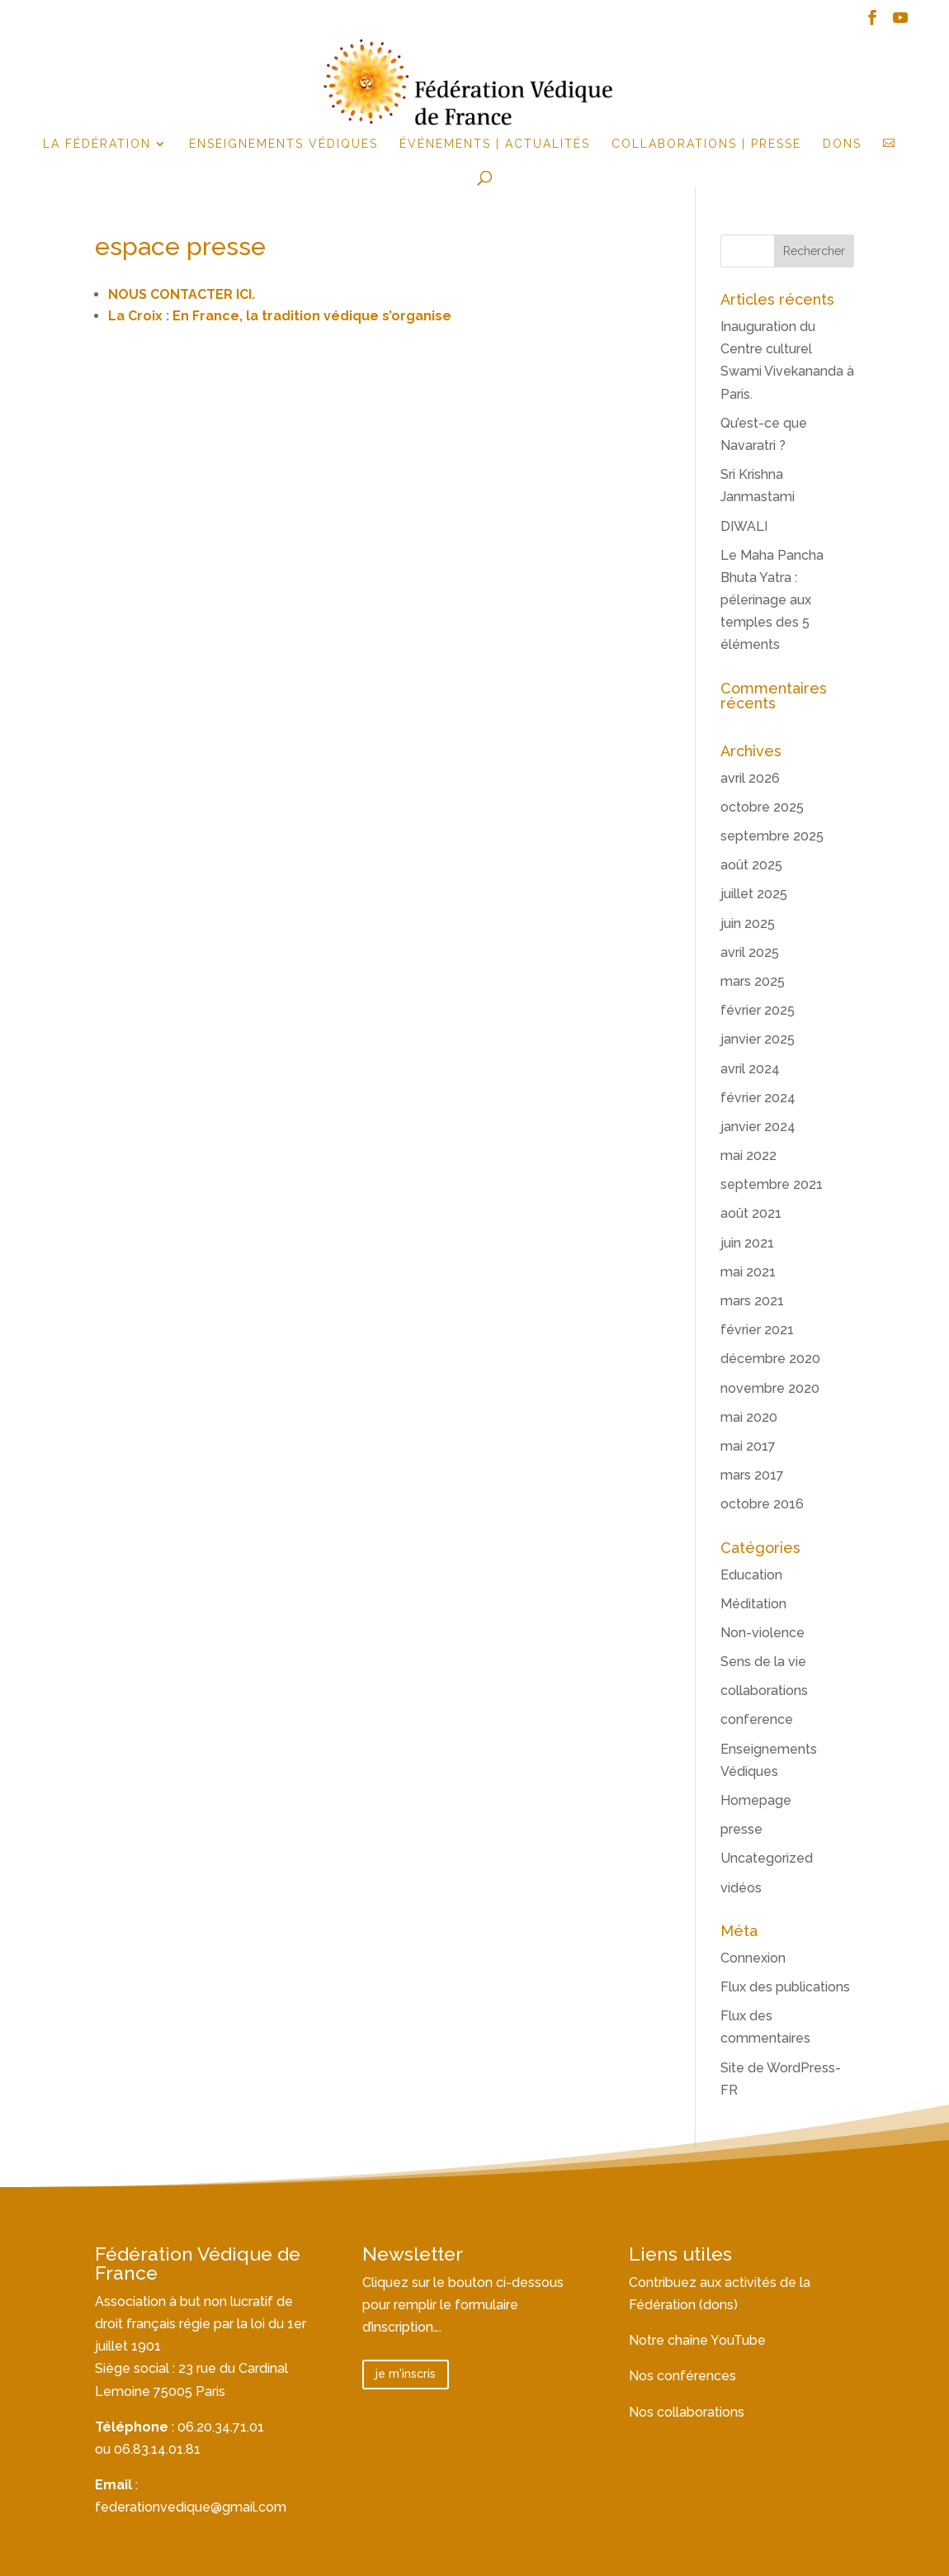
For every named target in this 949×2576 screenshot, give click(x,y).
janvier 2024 (758, 1126)
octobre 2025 (762, 807)
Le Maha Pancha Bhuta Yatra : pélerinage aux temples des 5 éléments (772, 600)
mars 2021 (752, 1301)
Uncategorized (766, 1858)
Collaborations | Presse (706, 144)
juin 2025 (747, 923)
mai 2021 (748, 1272)
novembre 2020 (769, 1388)
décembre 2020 (770, 1358)
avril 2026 (750, 778)
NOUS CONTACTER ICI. (181, 294)
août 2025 (751, 865)
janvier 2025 (757, 1039)
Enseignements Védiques (283, 144)
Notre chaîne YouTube (697, 2340)
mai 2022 (748, 1155)
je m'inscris (405, 2373)
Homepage (755, 1800)
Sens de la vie (763, 1661)
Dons (842, 144)
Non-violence (762, 1633)
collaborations (764, 1690)
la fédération (97, 144)
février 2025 (757, 1010)
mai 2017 (748, 1446)
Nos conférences (682, 2376)
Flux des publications (785, 1987)
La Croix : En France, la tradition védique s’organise (279, 316)
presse (741, 1829)
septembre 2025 (772, 836)
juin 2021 (747, 1243)
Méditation (753, 1604)
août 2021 (750, 1213)
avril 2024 (750, 1069)
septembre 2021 (771, 1184)
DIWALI (743, 526)
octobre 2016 (762, 1504)
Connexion (753, 1958)
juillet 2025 (753, 894)
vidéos (741, 1888)
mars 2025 (752, 981)
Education (751, 1575)
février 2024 (758, 1098)
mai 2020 (748, 1417)
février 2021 (757, 1330)
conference (756, 1719)
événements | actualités (494, 144)
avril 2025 (749, 952)
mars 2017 (752, 1475)
